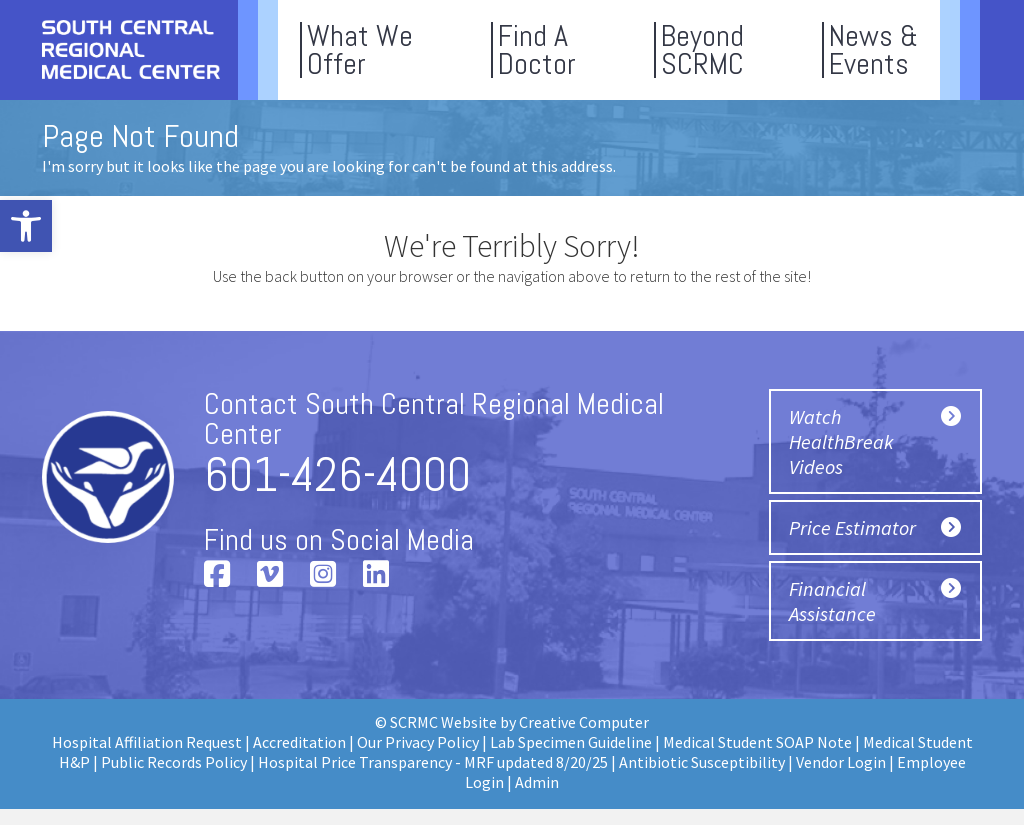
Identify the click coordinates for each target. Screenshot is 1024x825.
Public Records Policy (174, 762)
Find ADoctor (537, 50)
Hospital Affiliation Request (147, 742)
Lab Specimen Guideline (571, 742)
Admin (537, 782)
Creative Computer (584, 722)
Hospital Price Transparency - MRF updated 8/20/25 (433, 762)
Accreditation (299, 742)
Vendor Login (841, 762)
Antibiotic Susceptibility (702, 762)
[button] (26, 226)
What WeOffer (360, 50)
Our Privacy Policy (418, 742)
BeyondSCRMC (702, 50)
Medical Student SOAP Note (757, 742)
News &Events (873, 50)
